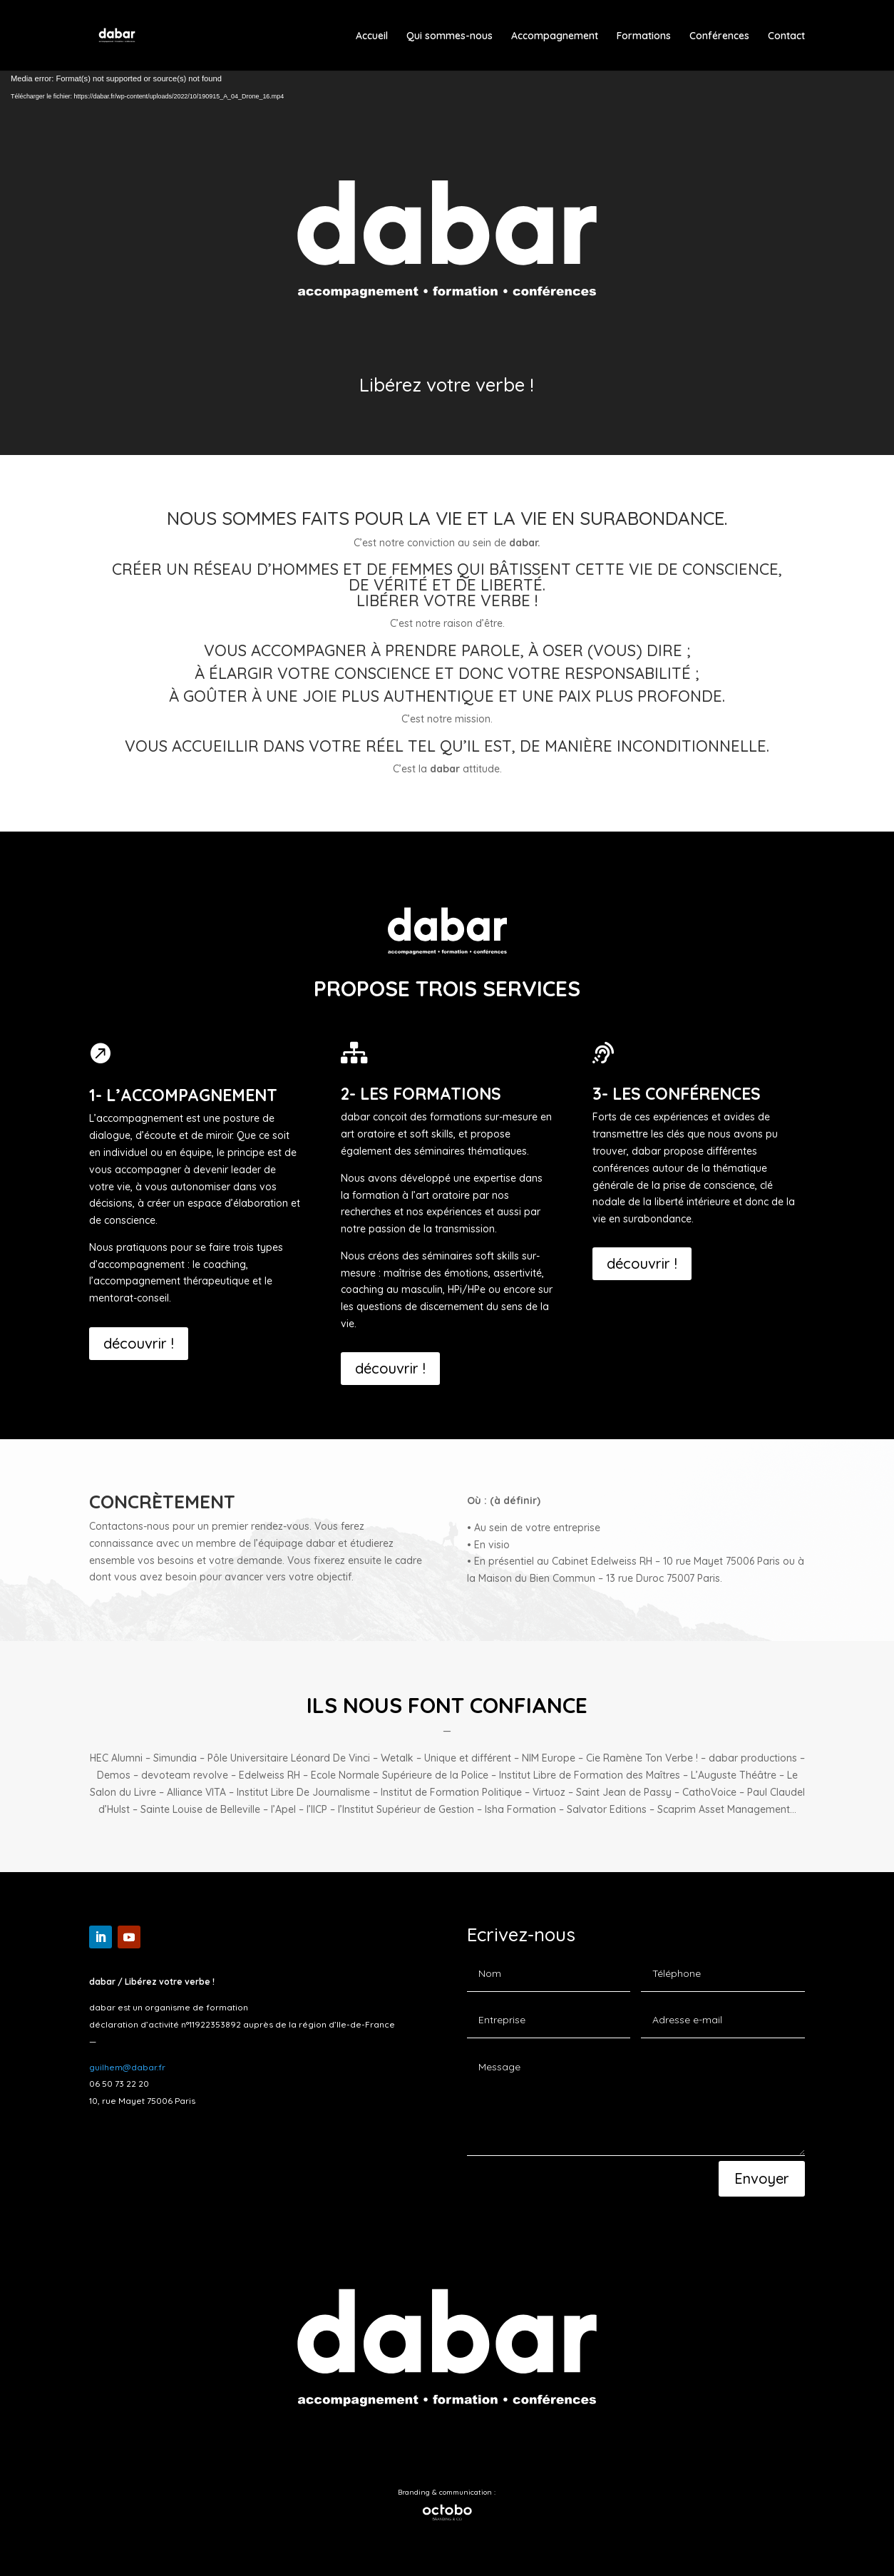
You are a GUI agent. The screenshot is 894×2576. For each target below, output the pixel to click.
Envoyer (761, 2178)
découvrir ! (138, 1343)
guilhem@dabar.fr (127, 2067)
